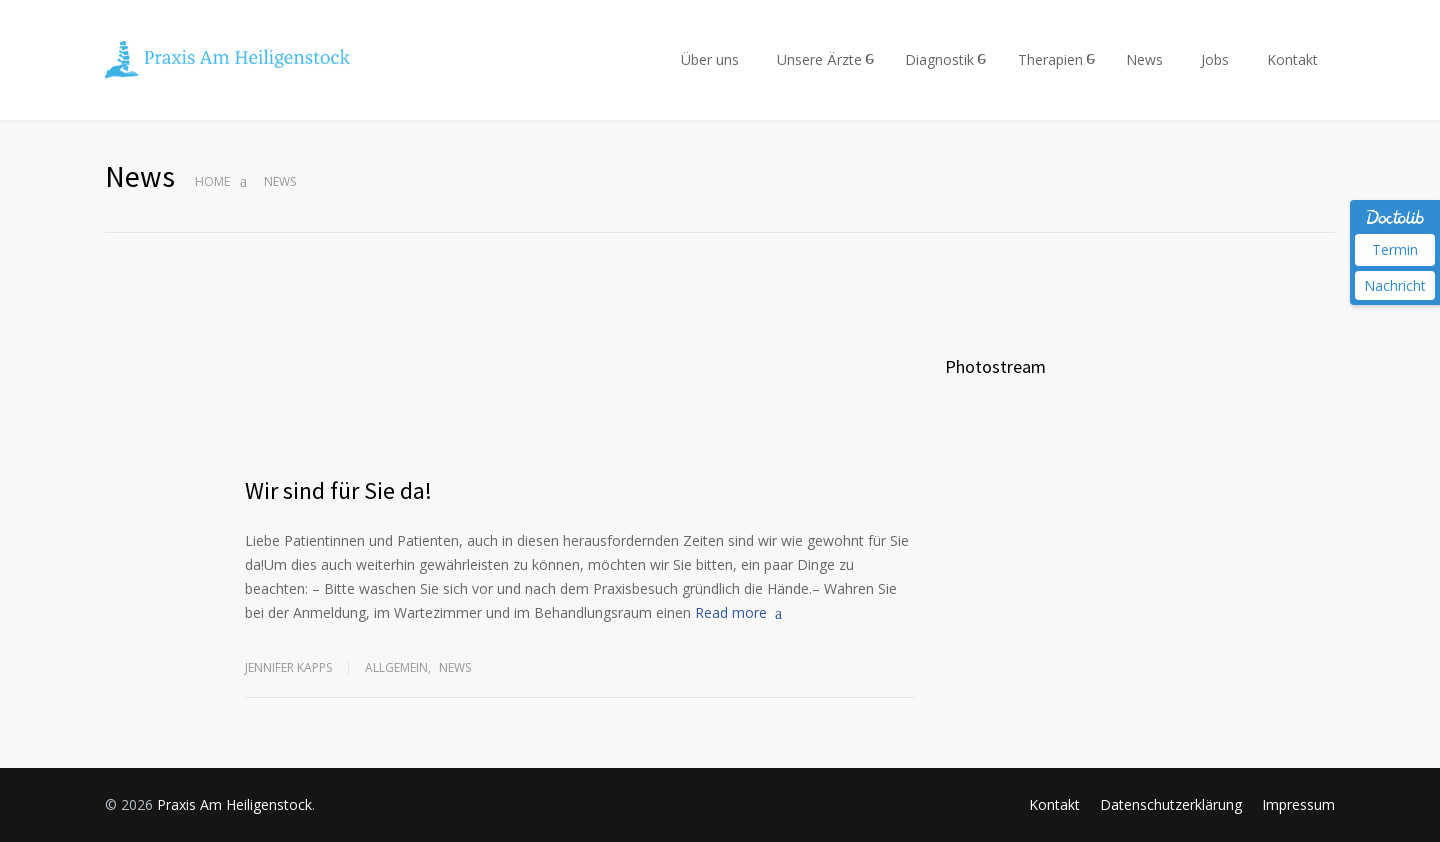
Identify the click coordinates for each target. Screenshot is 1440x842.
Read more (731, 612)
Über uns (710, 59)
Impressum (1298, 804)
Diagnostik (939, 59)
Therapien (1050, 59)
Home (212, 181)
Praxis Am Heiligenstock (234, 804)
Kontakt (1292, 59)
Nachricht (1395, 285)
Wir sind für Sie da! (338, 490)
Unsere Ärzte (819, 59)
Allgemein (396, 667)
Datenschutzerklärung (1171, 804)
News (1144, 59)
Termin (1395, 249)
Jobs (1215, 59)
